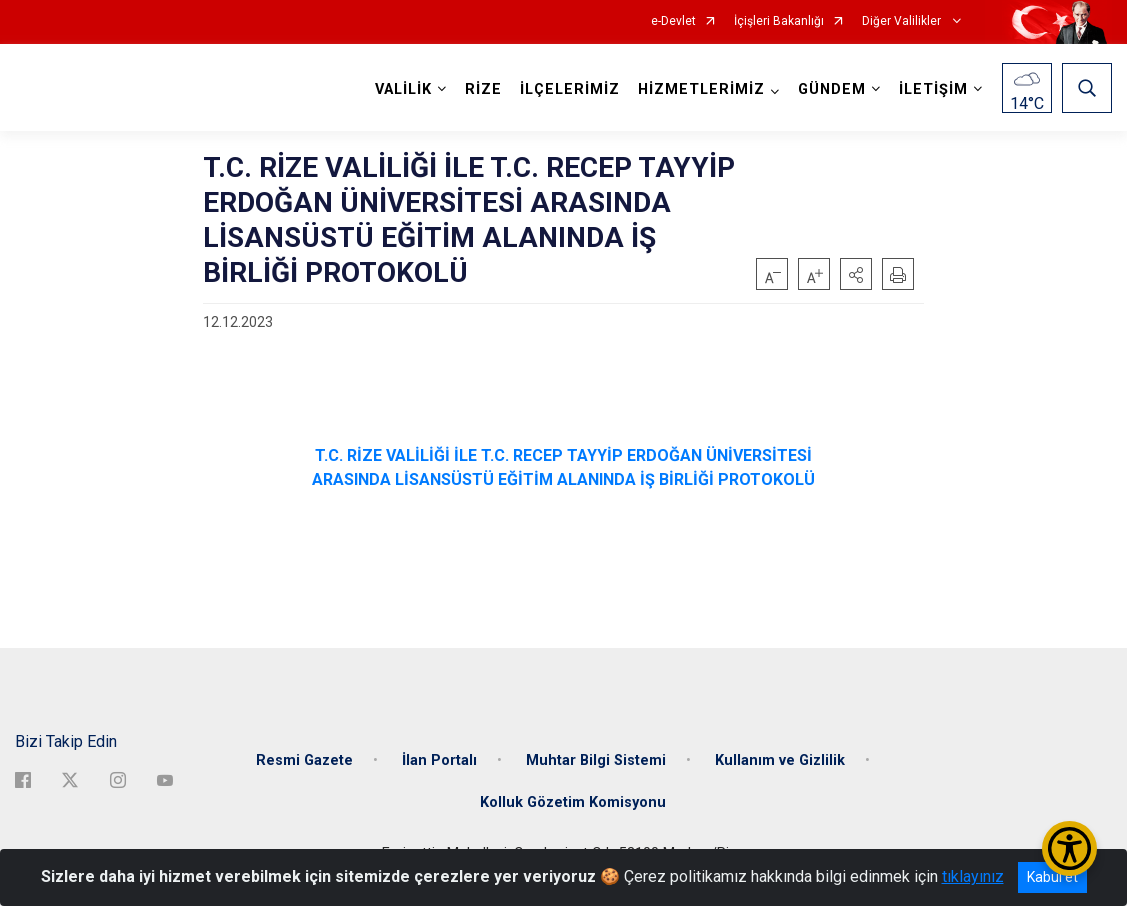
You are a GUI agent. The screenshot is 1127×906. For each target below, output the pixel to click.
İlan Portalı (439, 760)
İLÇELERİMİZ (570, 89)
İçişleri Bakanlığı (779, 21)
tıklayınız (973, 876)
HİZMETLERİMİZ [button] (701, 89)
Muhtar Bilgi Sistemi (596, 760)
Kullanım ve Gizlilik (780, 760)
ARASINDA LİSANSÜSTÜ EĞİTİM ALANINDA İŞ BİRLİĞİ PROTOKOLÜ (563, 479)
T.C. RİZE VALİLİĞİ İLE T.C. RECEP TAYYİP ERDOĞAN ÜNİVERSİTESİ (563, 455)
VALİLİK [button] (403, 89)
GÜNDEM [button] (832, 89)
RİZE (483, 89)
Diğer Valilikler (903, 21)
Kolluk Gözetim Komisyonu (573, 802)
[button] (856, 274)
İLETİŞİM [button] (933, 89)
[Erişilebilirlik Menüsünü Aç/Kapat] (1069, 848)
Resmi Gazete (304, 760)
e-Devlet (673, 21)
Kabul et (1052, 877)
